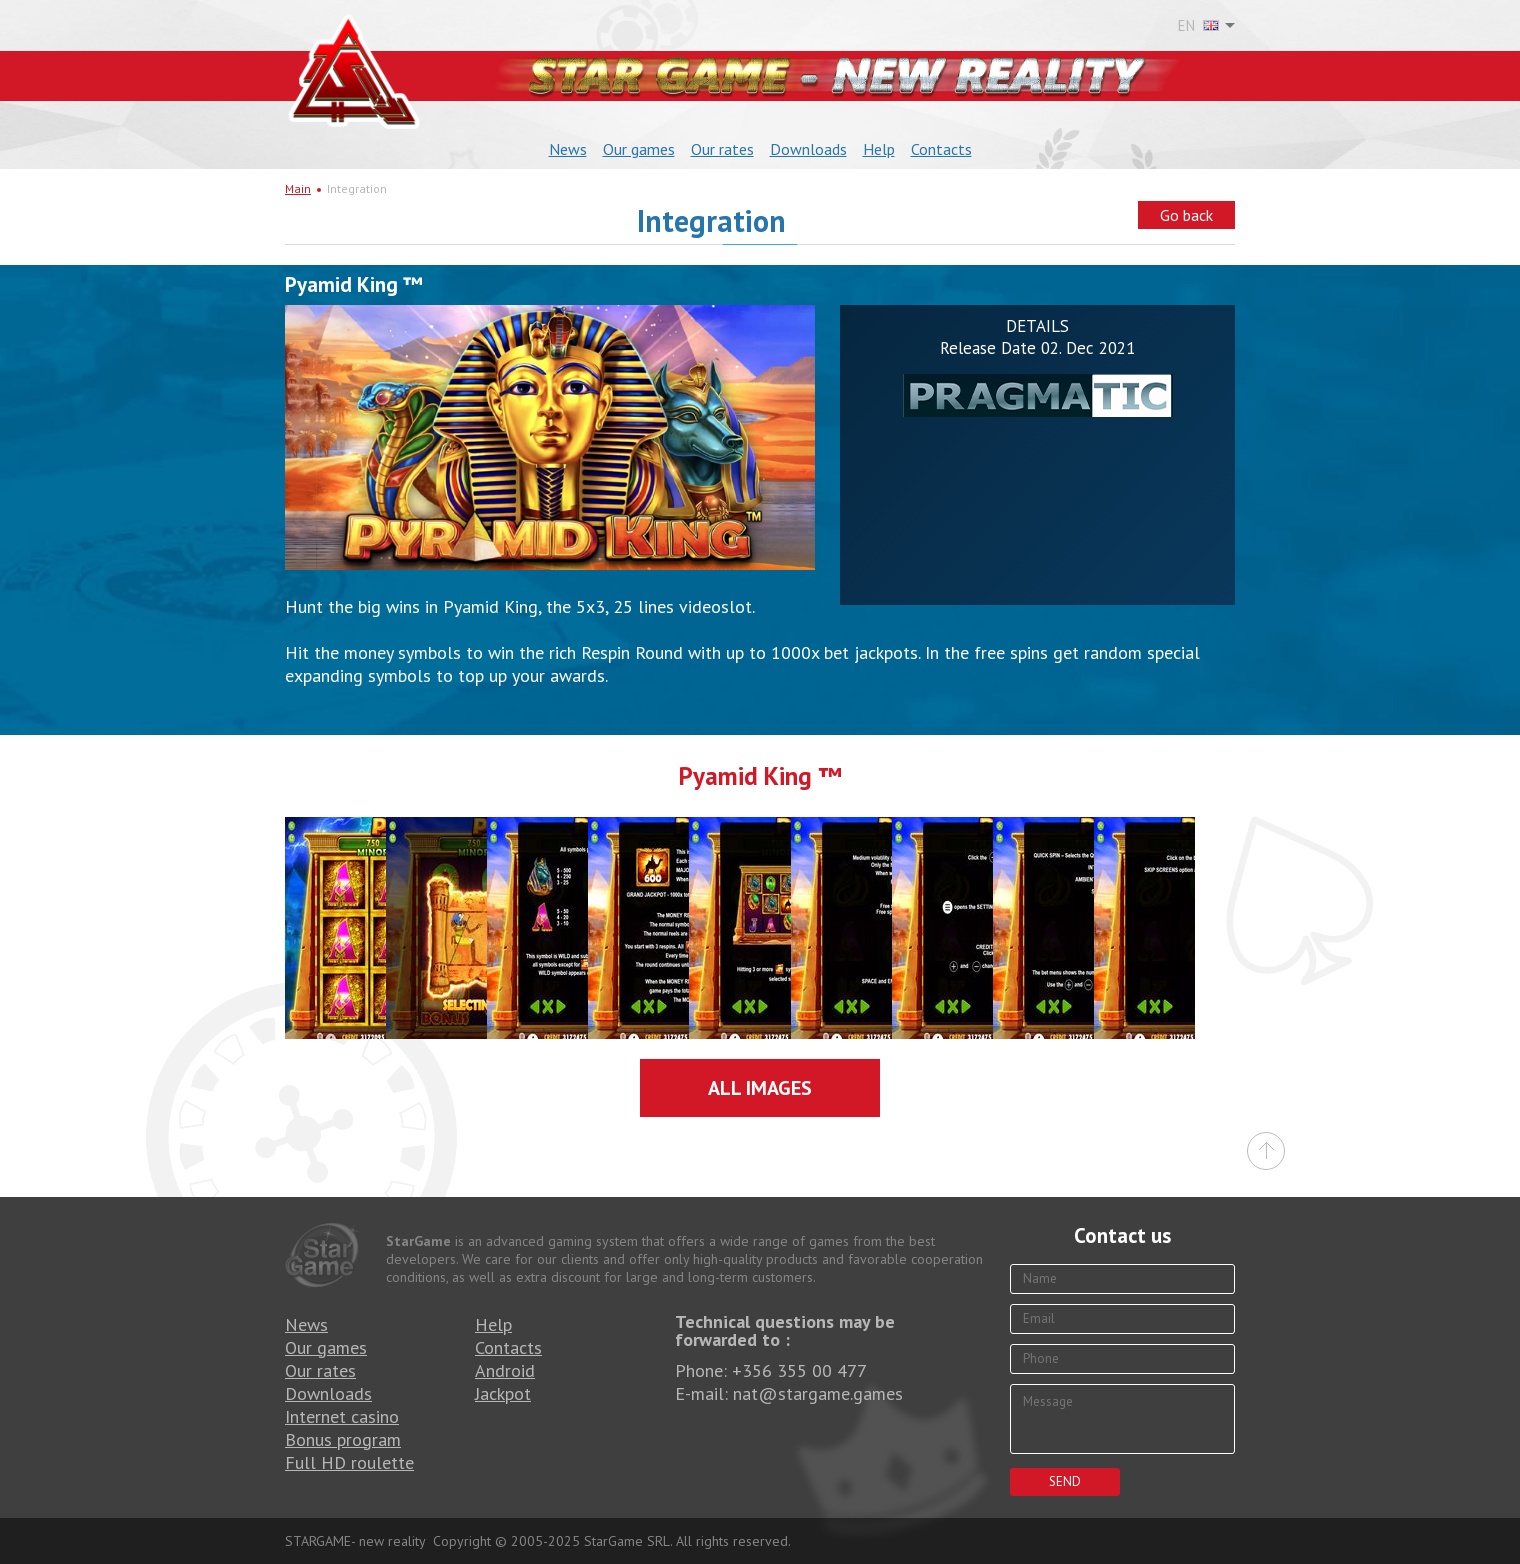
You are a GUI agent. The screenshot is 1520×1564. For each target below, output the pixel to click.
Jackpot (503, 1393)
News (568, 149)
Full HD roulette (349, 1462)
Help (879, 149)
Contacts (941, 149)
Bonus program (343, 1439)
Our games (639, 149)
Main (298, 188)
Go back (1186, 215)
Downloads (808, 149)
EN (1198, 26)
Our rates (722, 149)
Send (1065, 1481)
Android (505, 1370)
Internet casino (342, 1416)
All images (760, 1088)
